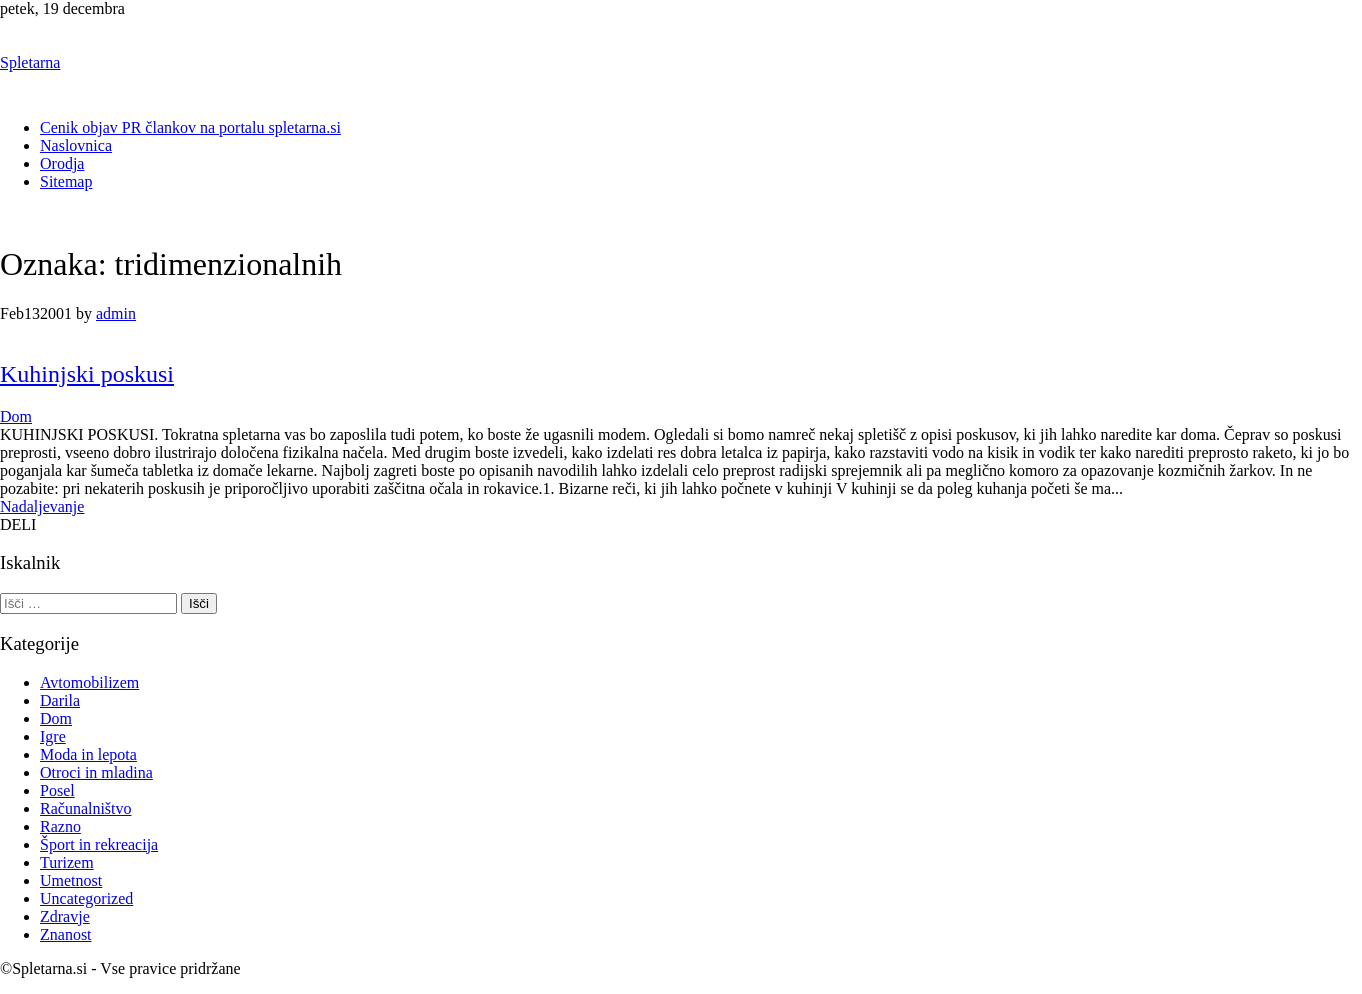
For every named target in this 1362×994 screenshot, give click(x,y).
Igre (53, 736)
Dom (16, 416)
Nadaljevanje (42, 506)
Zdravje (65, 916)
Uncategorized (86, 898)
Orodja (62, 163)
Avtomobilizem (89, 682)
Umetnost (71, 880)
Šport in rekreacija (99, 844)
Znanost (66, 934)
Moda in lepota (88, 754)
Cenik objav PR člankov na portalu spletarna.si (190, 127)
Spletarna (30, 62)
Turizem (67, 862)
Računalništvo (86, 808)
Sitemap (66, 181)
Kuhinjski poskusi (87, 374)
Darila (60, 700)
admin (116, 313)
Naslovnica (76, 145)
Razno (60, 826)
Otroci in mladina (96, 772)
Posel (57, 790)
